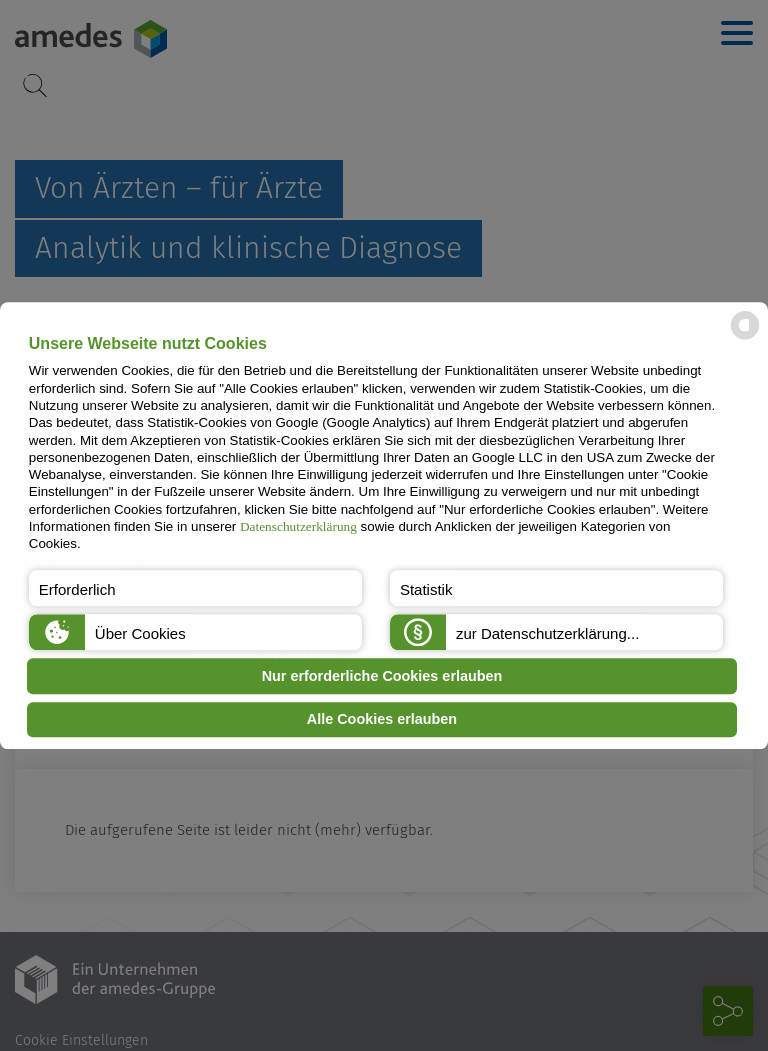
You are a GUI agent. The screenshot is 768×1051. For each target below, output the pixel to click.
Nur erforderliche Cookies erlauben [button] (382, 676)
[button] (195, 588)
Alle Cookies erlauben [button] (382, 720)
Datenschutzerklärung (298, 526)
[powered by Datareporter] (745, 337)
